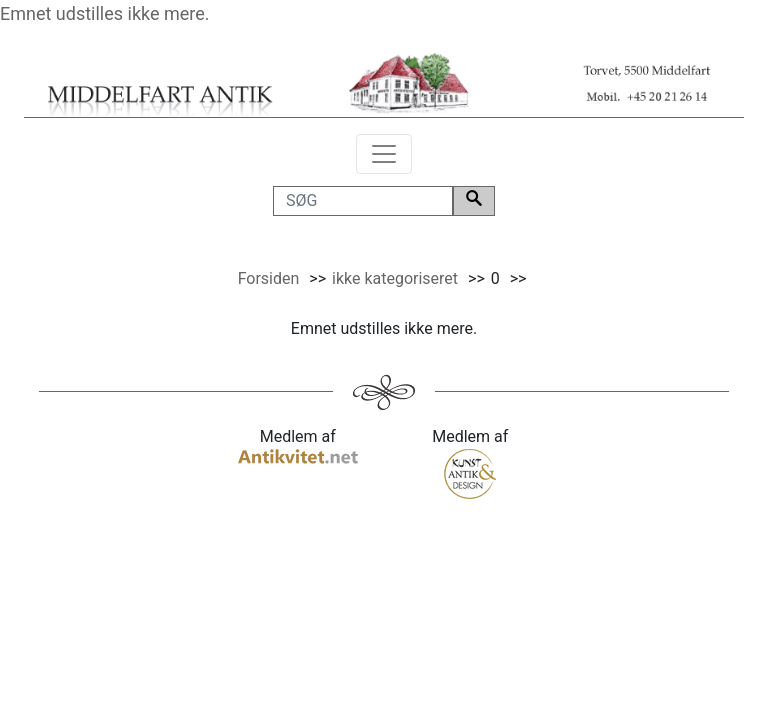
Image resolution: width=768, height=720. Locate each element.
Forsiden (269, 278)
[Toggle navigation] (384, 154)
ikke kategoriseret (395, 278)
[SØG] (363, 201)
